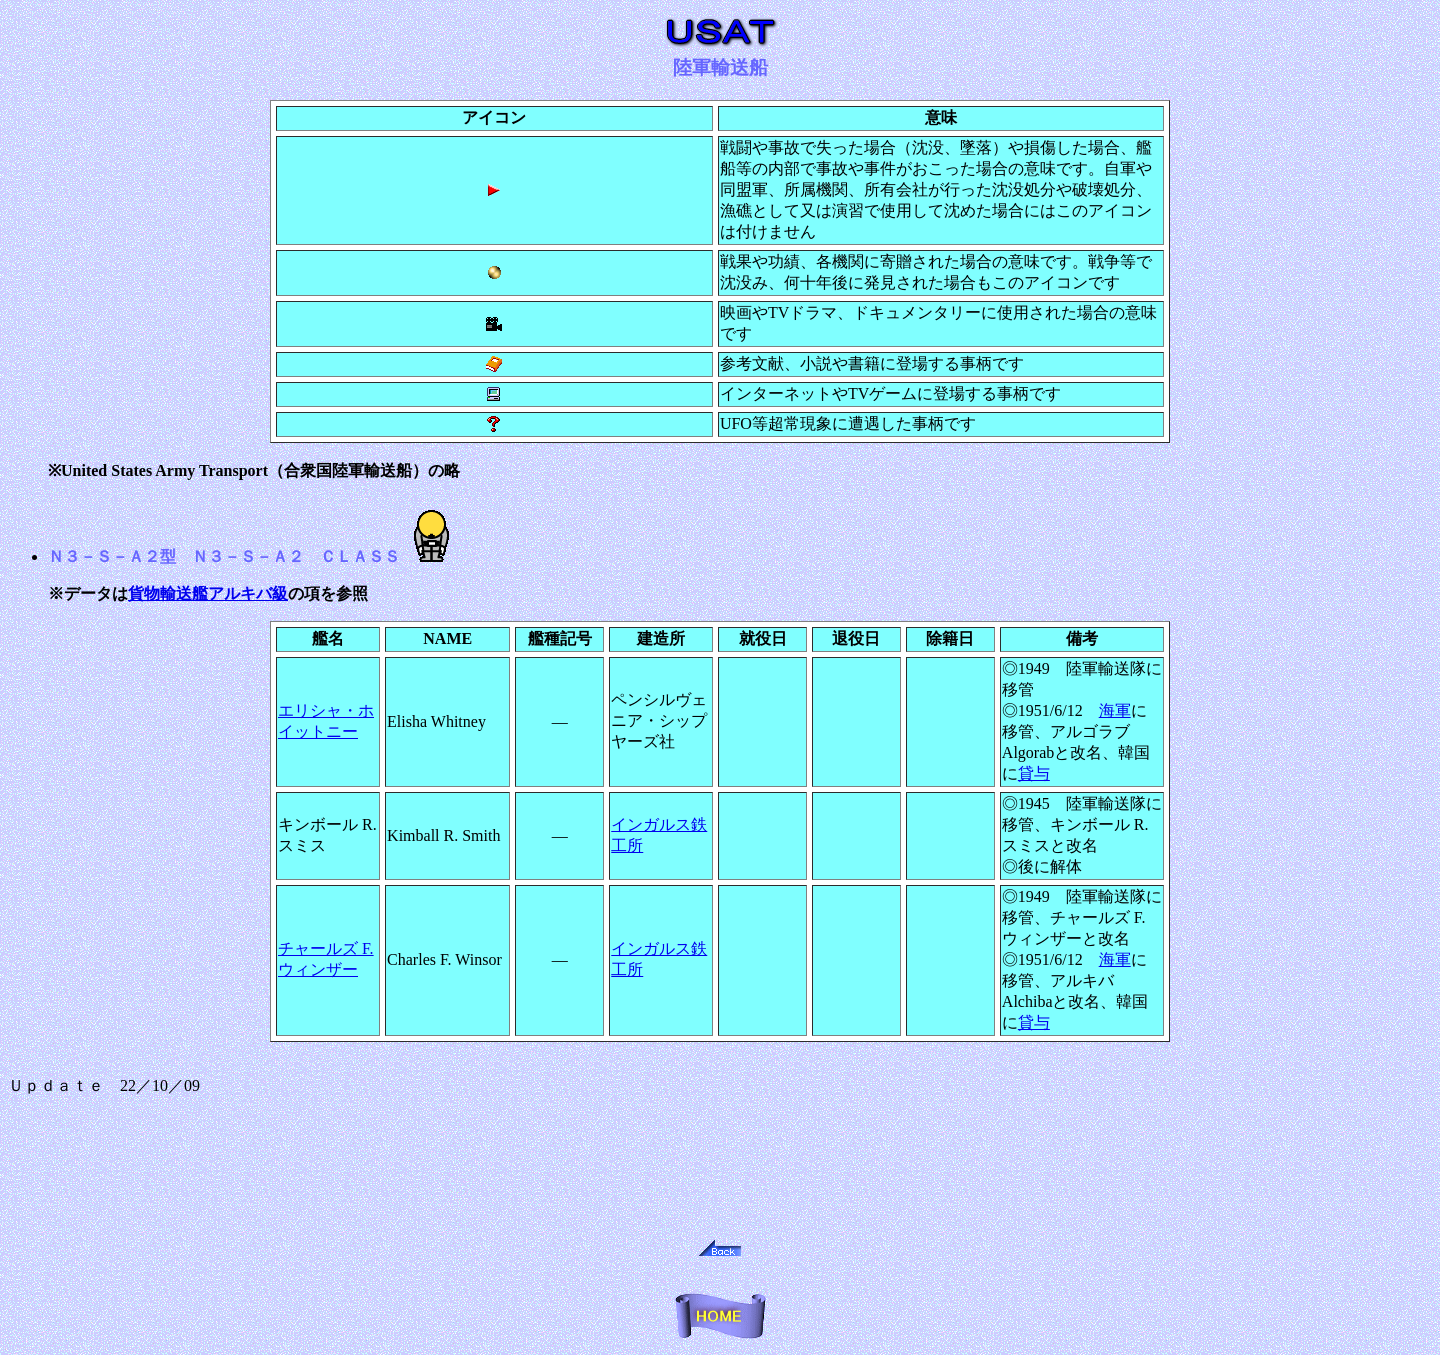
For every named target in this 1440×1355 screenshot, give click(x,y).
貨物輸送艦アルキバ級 (208, 593)
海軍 (1115, 710)
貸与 (1034, 773)
